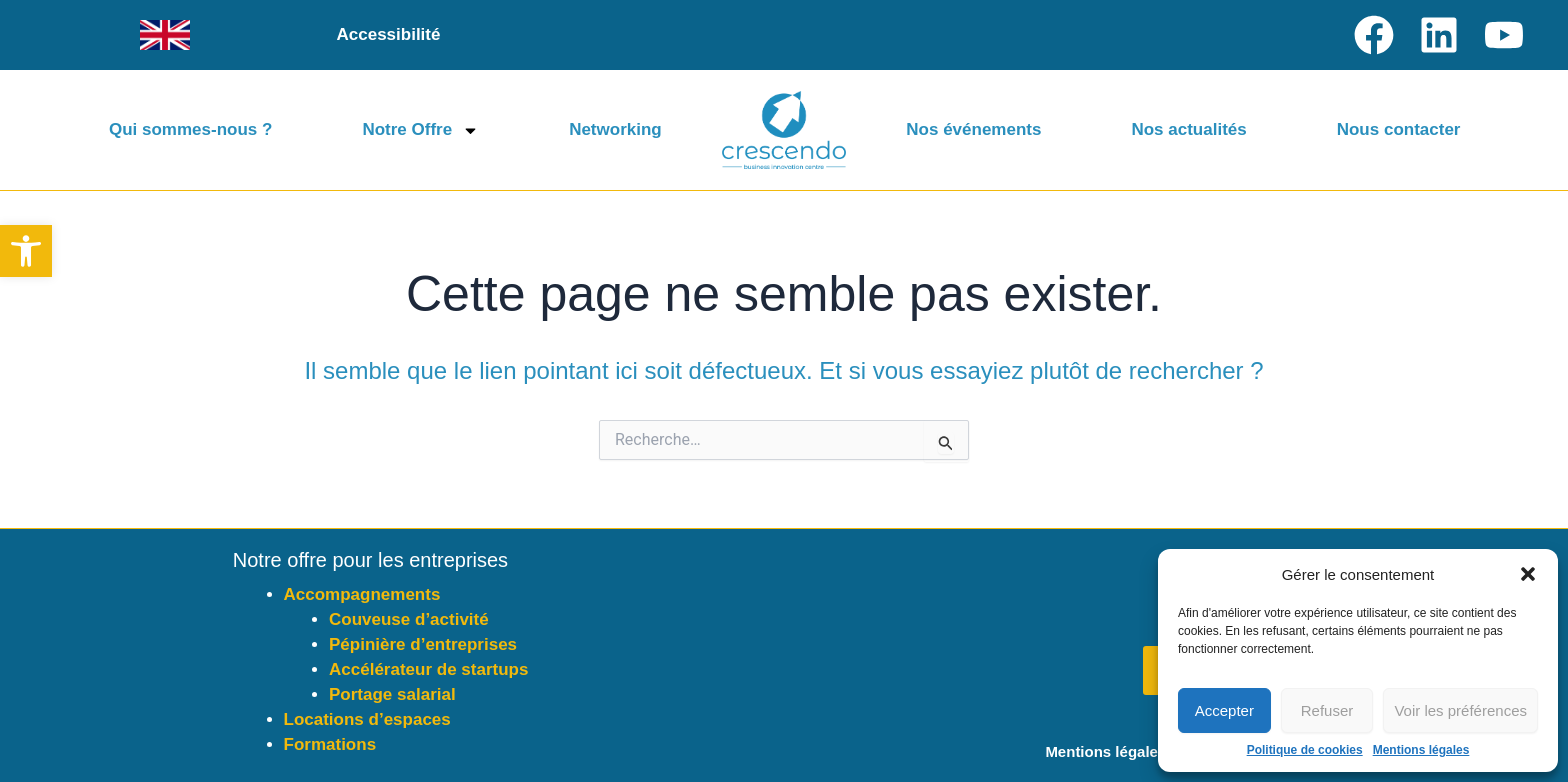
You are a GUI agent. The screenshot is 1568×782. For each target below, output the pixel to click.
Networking (615, 129)
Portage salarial (392, 694)
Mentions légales (1421, 750)
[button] (26, 251)
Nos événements (973, 129)
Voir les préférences (1460, 710)
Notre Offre (420, 130)
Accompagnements (362, 594)
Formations (330, 744)
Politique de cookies (1305, 750)
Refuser (1327, 710)
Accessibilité (389, 34)
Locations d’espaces (367, 719)
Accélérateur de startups (428, 669)
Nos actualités (1188, 129)
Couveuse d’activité (409, 619)
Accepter (1224, 710)
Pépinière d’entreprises (423, 644)
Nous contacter (1399, 129)
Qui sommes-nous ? (190, 129)
